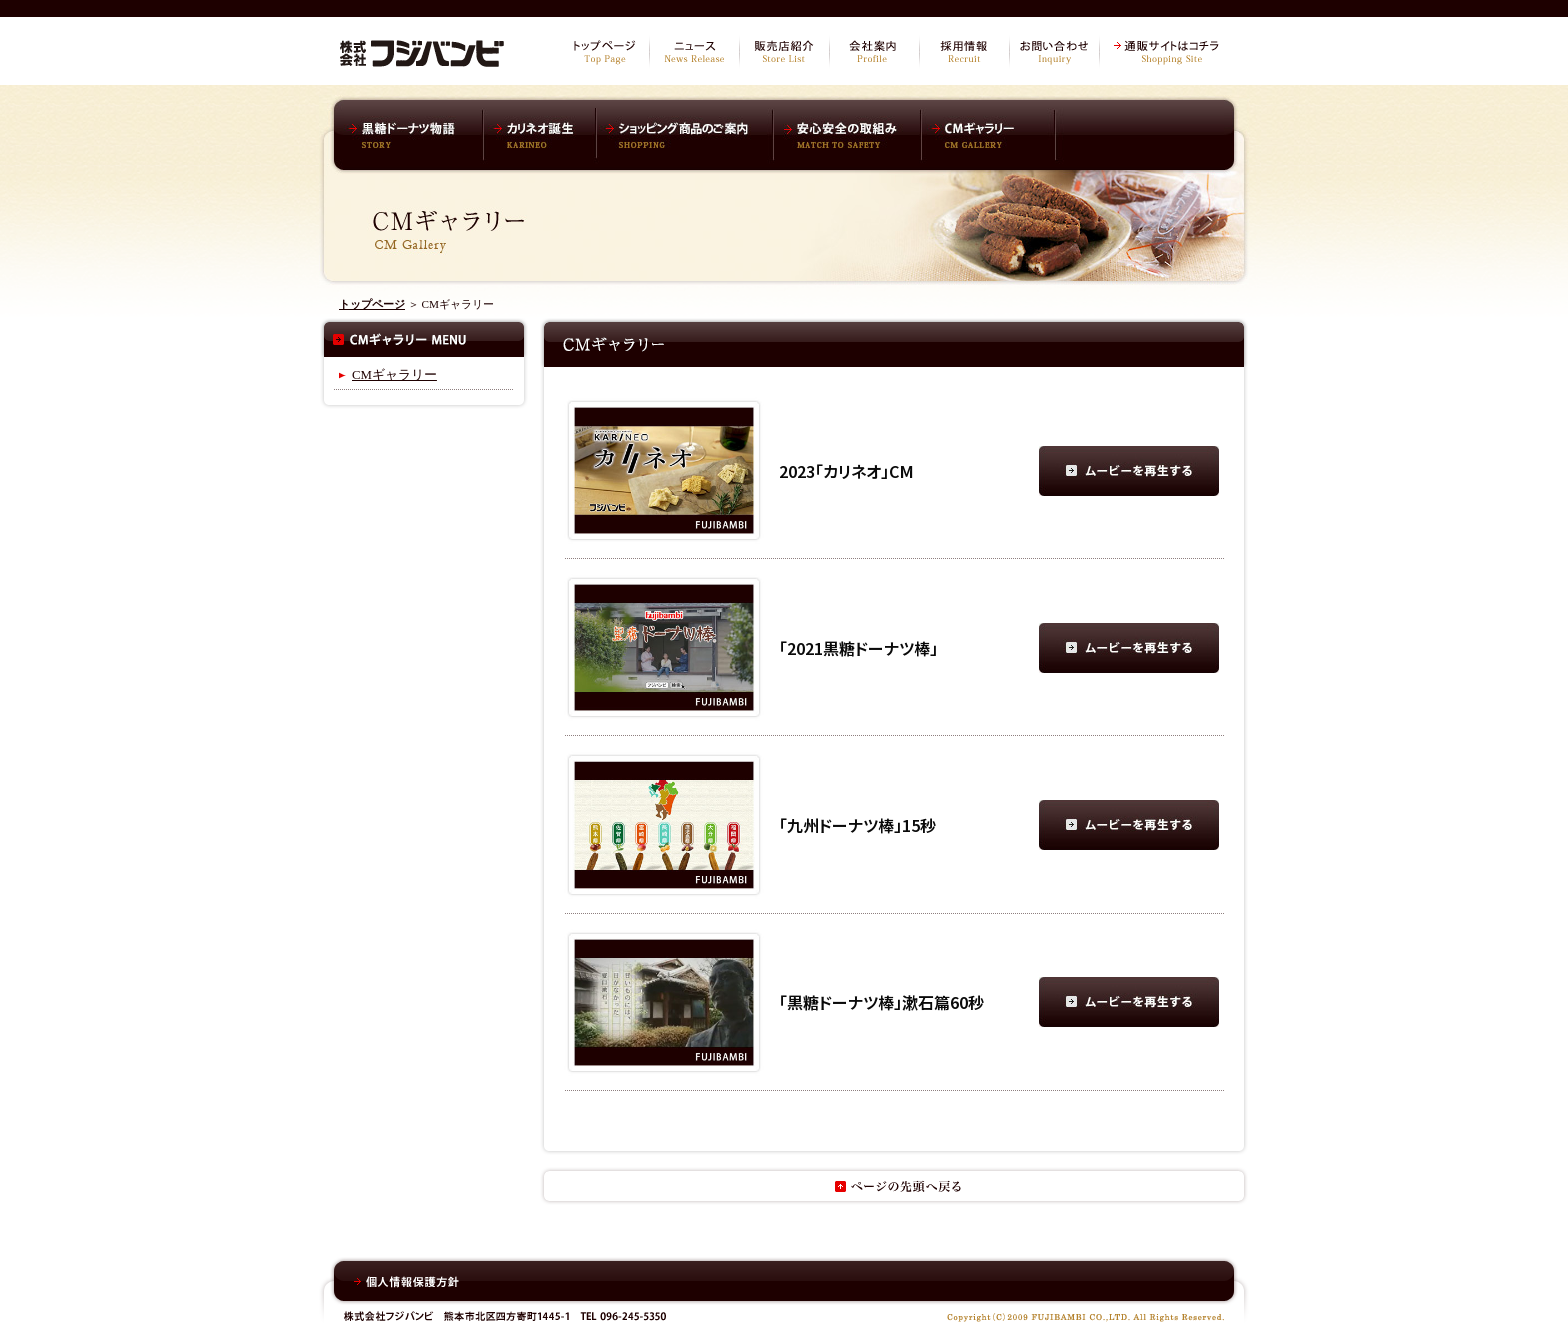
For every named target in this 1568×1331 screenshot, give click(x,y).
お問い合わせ (1054, 52)
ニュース (694, 52)
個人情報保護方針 (406, 1282)
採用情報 (964, 52)
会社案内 (874, 52)
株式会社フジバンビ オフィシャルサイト (422, 50)
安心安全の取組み (847, 135)
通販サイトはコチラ (1169, 52)
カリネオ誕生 (540, 135)
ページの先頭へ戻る (894, 1186)
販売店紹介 (784, 52)
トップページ (604, 52)
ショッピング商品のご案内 (684, 135)
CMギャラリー (989, 135)
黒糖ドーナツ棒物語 (413, 135)
